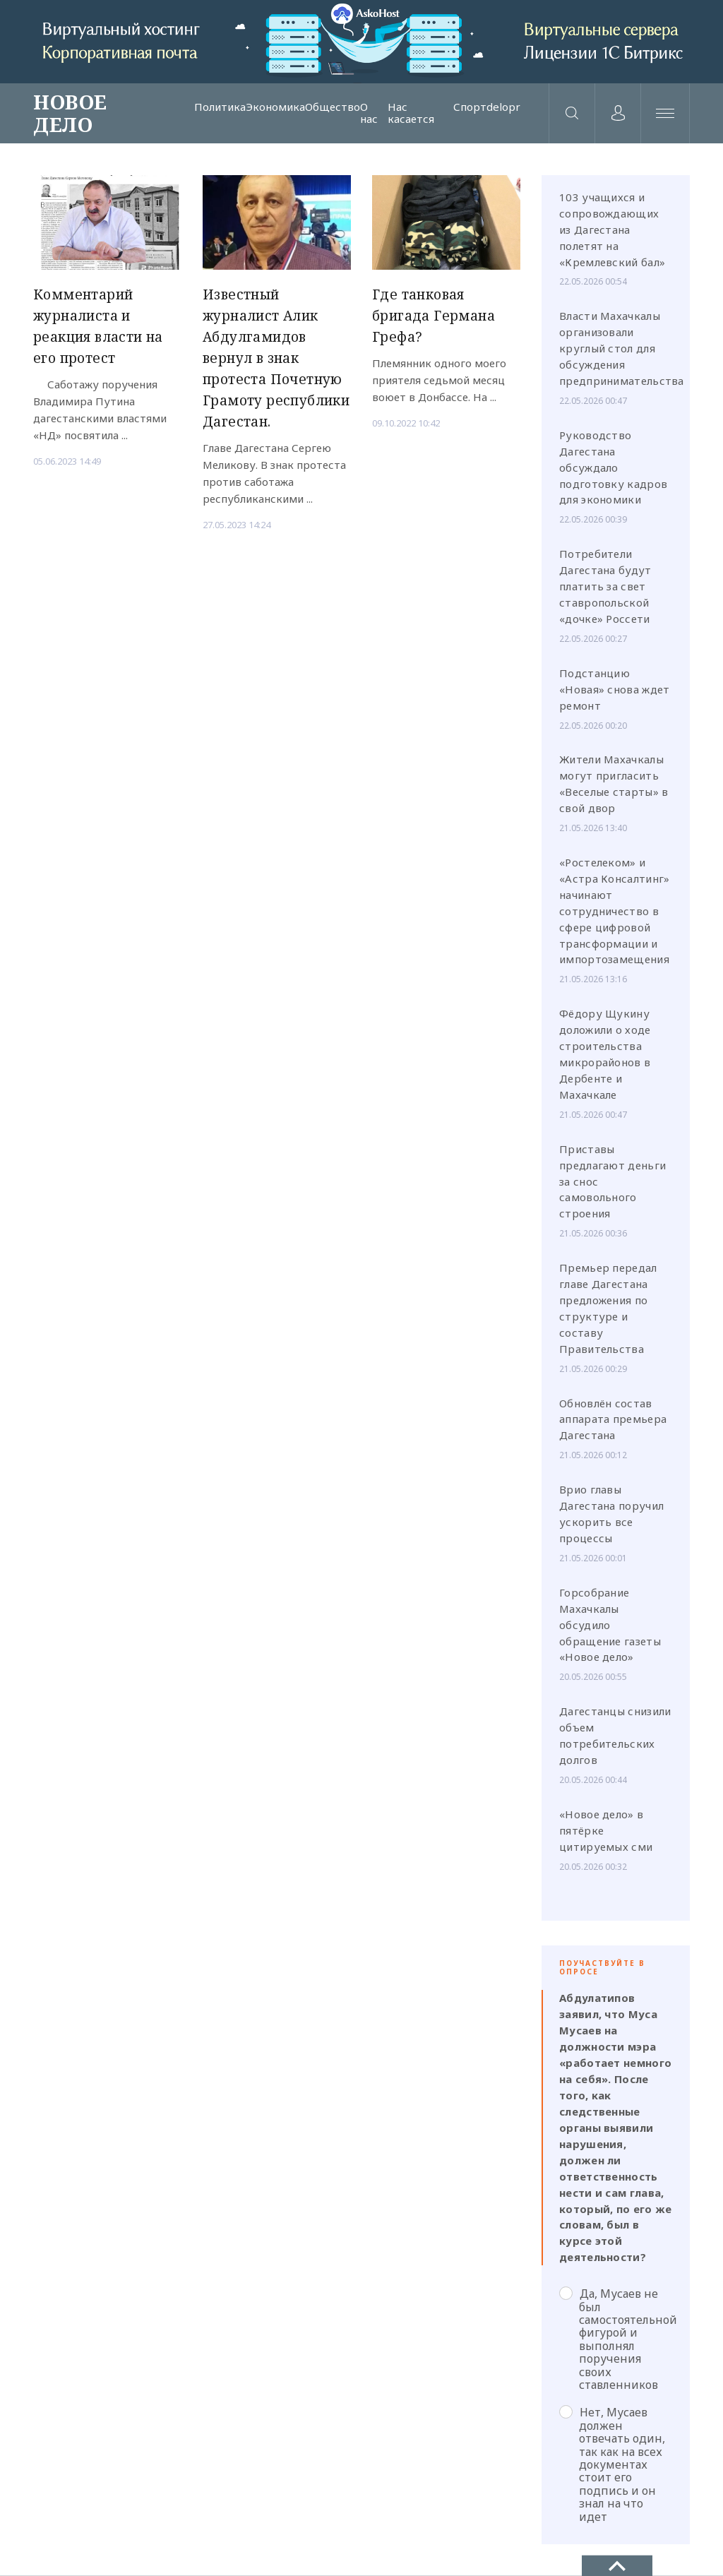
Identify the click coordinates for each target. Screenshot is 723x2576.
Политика (220, 107)
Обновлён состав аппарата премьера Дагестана (613, 1419)
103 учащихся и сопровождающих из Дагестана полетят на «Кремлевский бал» (612, 229)
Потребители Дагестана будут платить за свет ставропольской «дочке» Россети (605, 586)
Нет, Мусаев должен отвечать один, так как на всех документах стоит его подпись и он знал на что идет (612, 2465)
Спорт (469, 107)
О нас (369, 113)
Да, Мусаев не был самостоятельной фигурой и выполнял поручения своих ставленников (615, 2339)
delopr (503, 107)
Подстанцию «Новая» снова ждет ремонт (614, 689)
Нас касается (411, 113)
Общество (332, 107)
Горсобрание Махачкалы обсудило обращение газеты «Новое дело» (610, 1624)
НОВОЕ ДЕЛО (70, 113)
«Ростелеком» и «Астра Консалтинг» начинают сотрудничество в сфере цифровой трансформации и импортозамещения (614, 911)
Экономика (275, 107)
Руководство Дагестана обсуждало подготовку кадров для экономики (613, 467)
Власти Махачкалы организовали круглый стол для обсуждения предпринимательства (621, 348)
